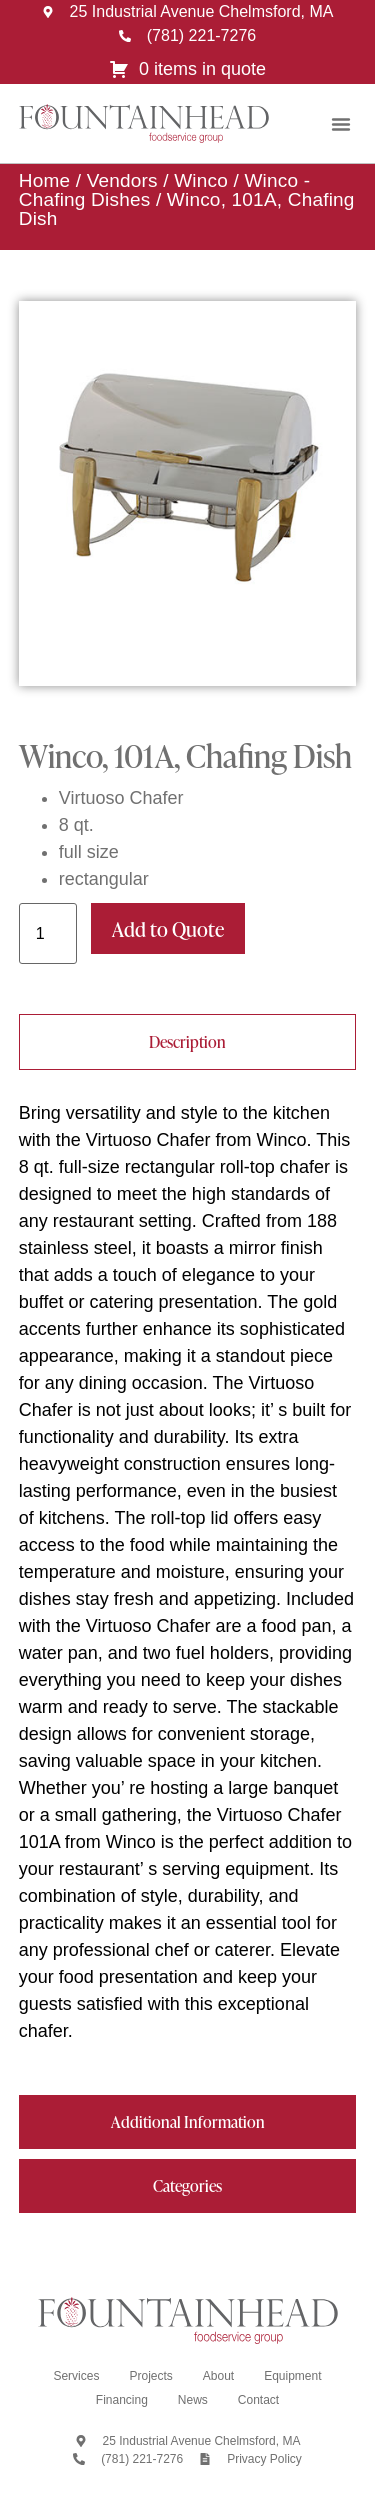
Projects (150, 2376)
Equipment (292, 2376)
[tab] (188, 1042)
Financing (122, 2400)
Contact (258, 2400)
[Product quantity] (48, 933)
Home (44, 180)
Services (76, 2376)
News (193, 2400)
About (218, 2376)
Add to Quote (168, 929)
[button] (341, 124)
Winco (201, 180)
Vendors (122, 180)
